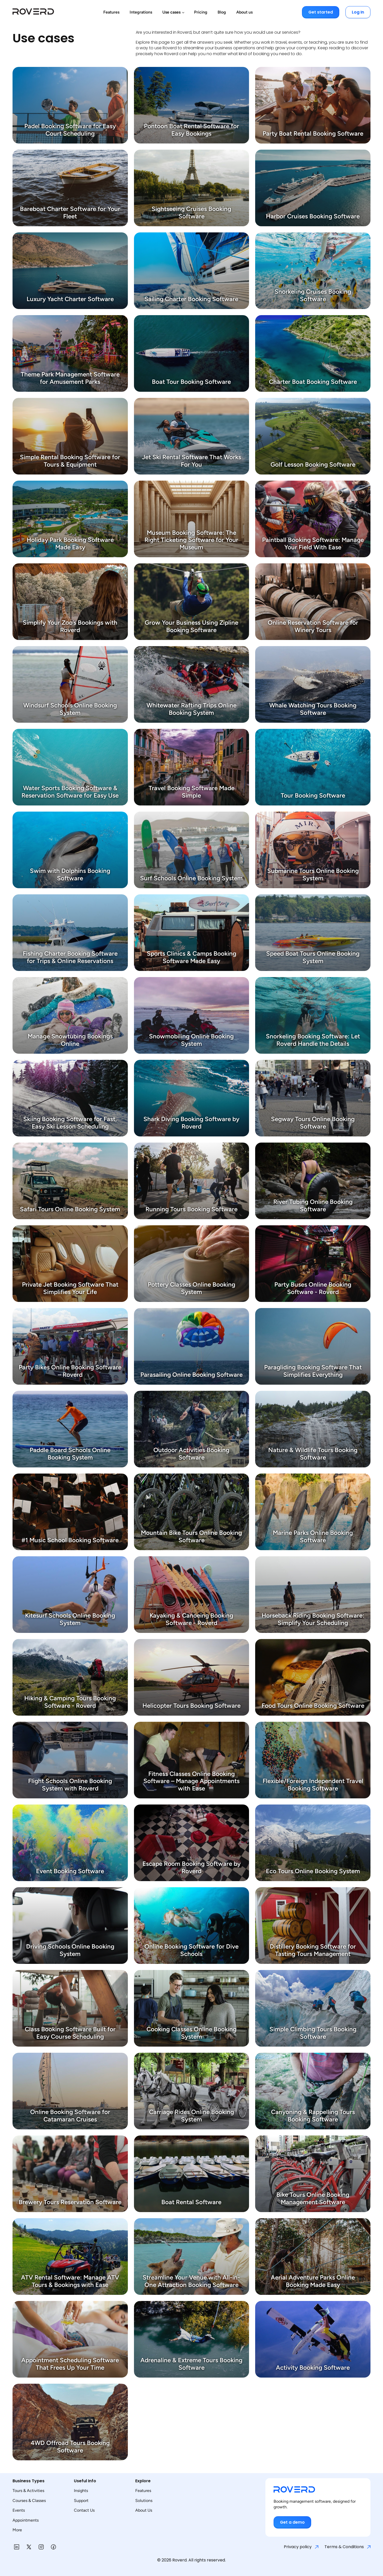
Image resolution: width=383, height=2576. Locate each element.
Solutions (143, 2500)
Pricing (200, 12)
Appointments (26, 2520)
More (17, 2529)
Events (19, 2510)
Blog (222, 12)
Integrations (141, 12)
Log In (358, 12)
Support (81, 2500)
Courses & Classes (29, 2500)
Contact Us (84, 2510)
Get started (320, 12)
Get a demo (292, 2522)
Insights (81, 2490)
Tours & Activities (28, 2490)
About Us (143, 2510)
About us (244, 12)
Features (111, 12)
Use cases (171, 12)
